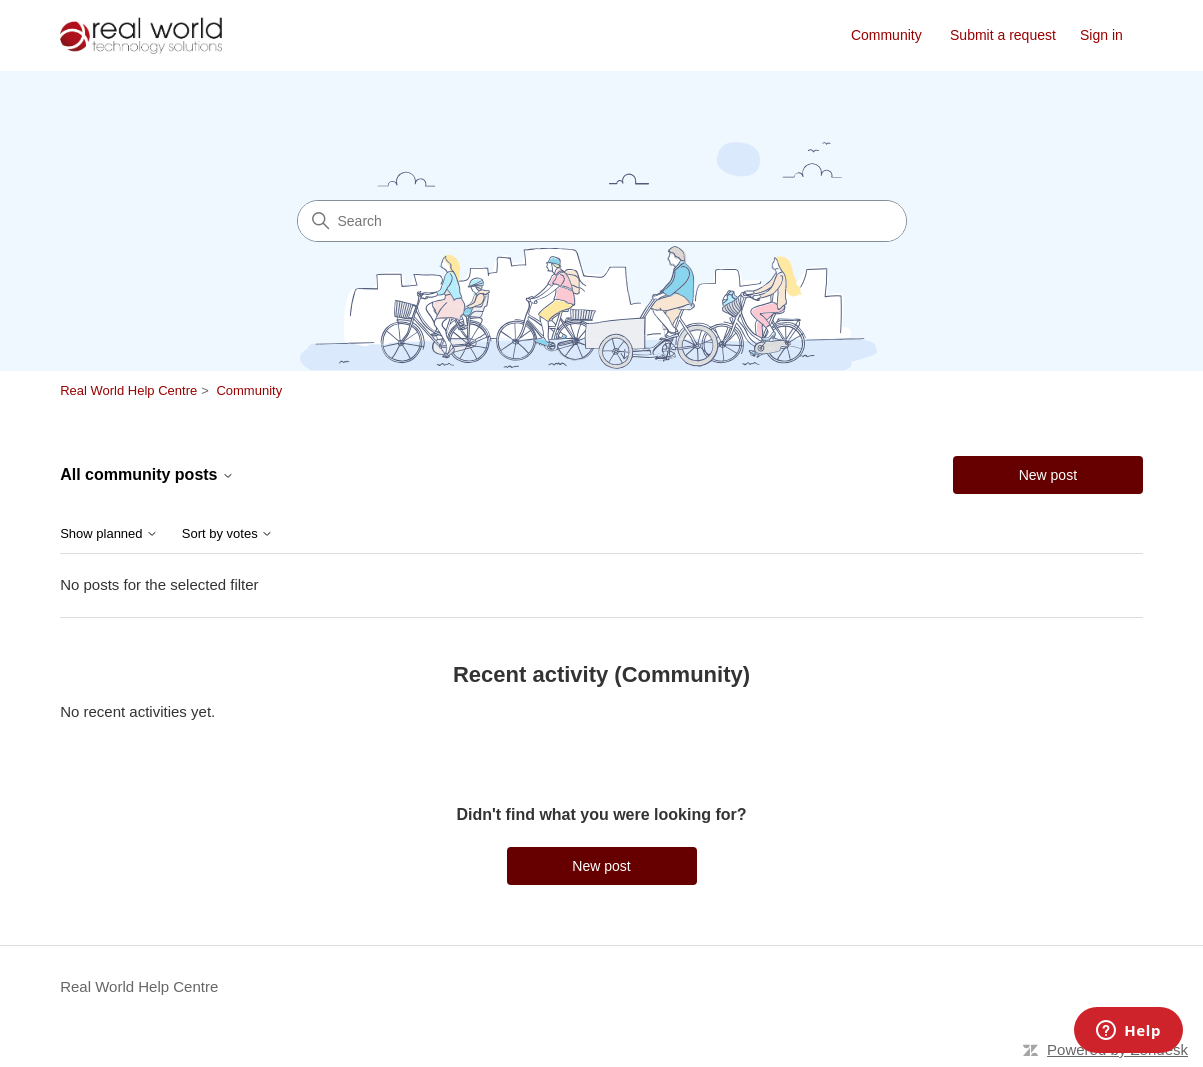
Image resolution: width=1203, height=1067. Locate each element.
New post (1048, 475)
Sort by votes (227, 534)
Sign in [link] (1101, 35)
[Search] (602, 221)
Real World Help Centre (128, 390)
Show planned (109, 534)
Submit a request (1003, 35)
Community (886, 35)
